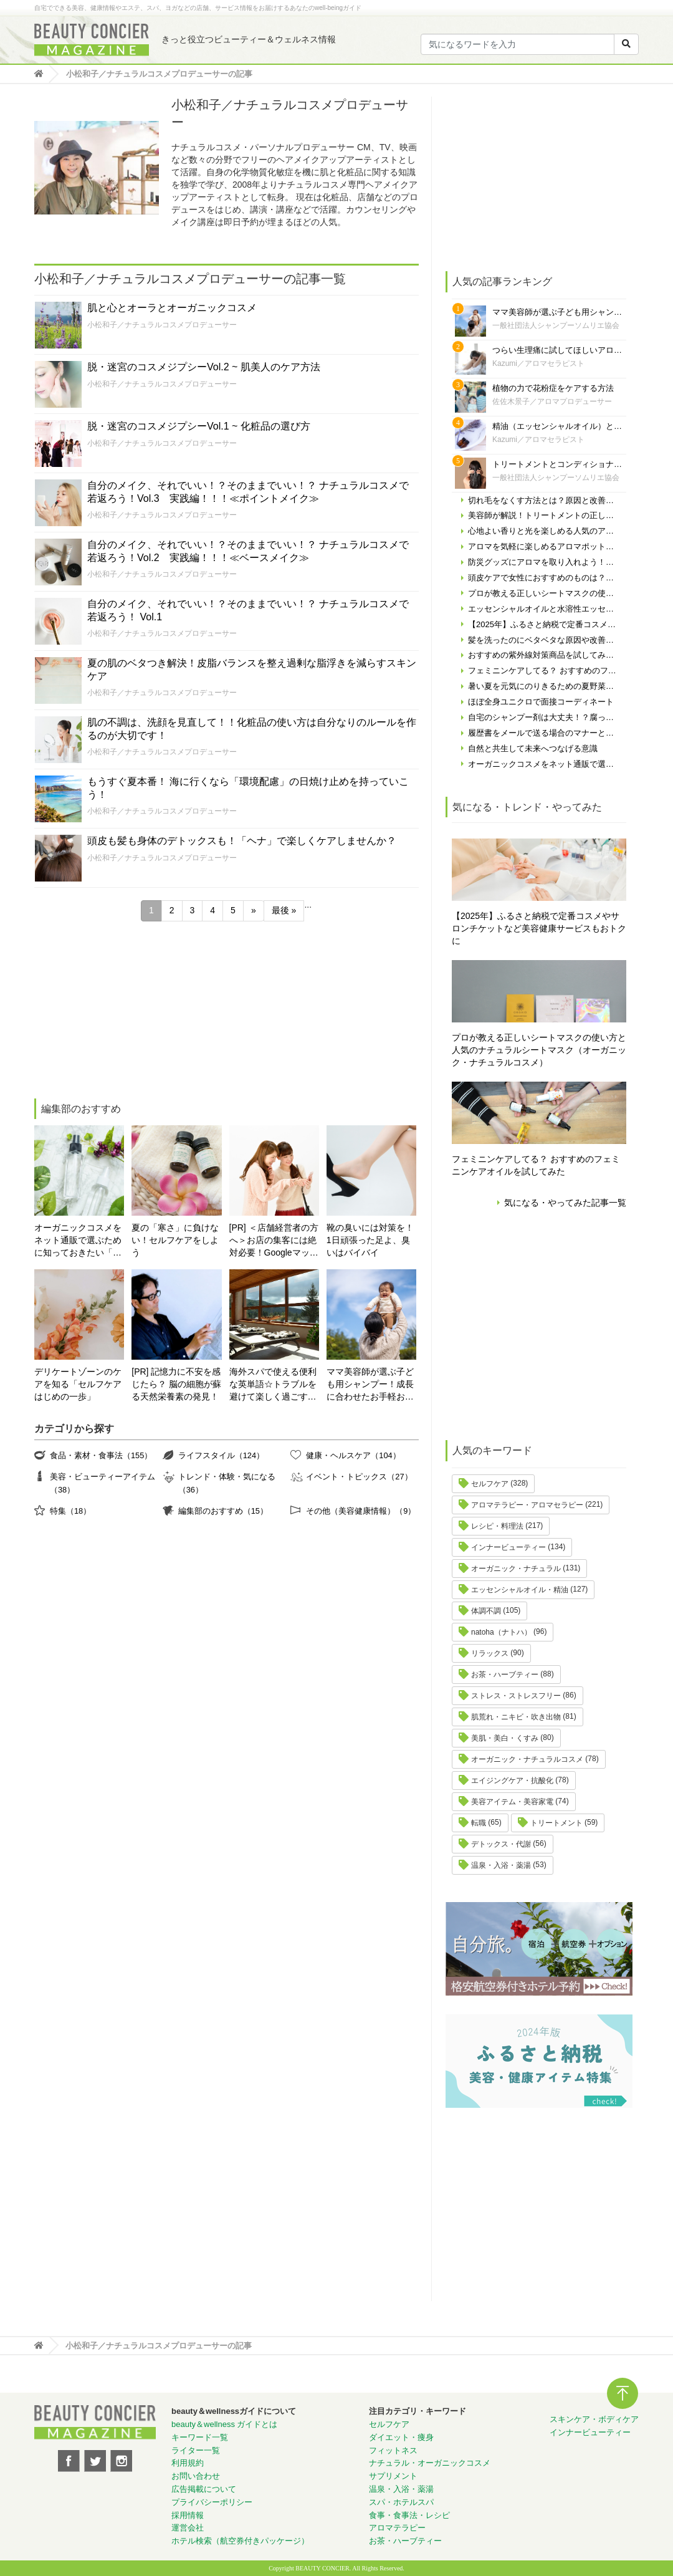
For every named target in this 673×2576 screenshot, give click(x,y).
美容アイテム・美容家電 (512, 1801)
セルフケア (489, 1483)
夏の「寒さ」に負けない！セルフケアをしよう (175, 1240)
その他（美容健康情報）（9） (361, 1511)
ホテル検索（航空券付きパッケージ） (240, 2540)
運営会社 (187, 2527)
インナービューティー (508, 1547)
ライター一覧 (195, 2450)
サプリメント (393, 2476)
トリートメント (556, 1823)
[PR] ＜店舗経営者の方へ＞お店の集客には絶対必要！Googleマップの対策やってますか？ (273, 1241)
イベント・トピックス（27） (359, 1476)
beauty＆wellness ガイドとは (224, 2424)
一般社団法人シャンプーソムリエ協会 (555, 325)
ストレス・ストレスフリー (516, 1695)
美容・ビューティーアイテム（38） (102, 1483)
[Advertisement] (127, 1012)
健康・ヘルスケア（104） (353, 1455)
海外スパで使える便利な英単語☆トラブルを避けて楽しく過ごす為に (273, 1385)
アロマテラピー (397, 2527)
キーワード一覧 (199, 2437)
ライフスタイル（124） (221, 1455)
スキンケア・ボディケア (594, 2419)
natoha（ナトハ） (501, 1632)
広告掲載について (203, 2489)
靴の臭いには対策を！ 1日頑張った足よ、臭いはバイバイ (370, 1240)
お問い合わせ (195, 2476)
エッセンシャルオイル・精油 (519, 1589)
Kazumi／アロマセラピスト (538, 363)
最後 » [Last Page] (284, 910)
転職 (478, 1823)
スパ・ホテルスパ (401, 2502)
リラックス (489, 1653)
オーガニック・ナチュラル (516, 1568)
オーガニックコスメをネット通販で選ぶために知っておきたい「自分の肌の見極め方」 (78, 1241)
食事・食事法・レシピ (409, 2515)
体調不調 (486, 1611)
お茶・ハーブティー (504, 1674)
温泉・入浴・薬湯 (501, 1865)
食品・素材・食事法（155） (101, 1455)
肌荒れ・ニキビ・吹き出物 (516, 1717)
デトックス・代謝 (501, 1844)
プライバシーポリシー (211, 2502)
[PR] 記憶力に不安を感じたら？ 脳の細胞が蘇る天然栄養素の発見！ (176, 1384)
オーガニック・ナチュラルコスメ (527, 1759)
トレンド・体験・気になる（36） (226, 1483)
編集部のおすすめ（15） (223, 1511)
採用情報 (187, 2515)
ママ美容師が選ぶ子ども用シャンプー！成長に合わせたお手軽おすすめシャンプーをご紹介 (370, 1385)
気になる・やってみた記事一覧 (565, 1203)
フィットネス (393, 2450)
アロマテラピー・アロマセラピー (527, 1505)
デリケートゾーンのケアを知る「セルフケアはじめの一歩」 (78, 1384)
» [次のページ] (253, 910)
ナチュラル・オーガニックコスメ (429, 2463)
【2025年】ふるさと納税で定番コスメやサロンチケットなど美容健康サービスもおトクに (539, 928)
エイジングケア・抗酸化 (512, 1780)
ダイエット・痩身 (401, 2437)
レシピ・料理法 (497, 1526)
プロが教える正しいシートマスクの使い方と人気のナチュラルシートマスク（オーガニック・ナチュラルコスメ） (539, 1049)
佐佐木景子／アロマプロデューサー (552, 401)
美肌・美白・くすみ (504, 1738)
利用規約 (187, 2463)
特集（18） (70, 1511)
